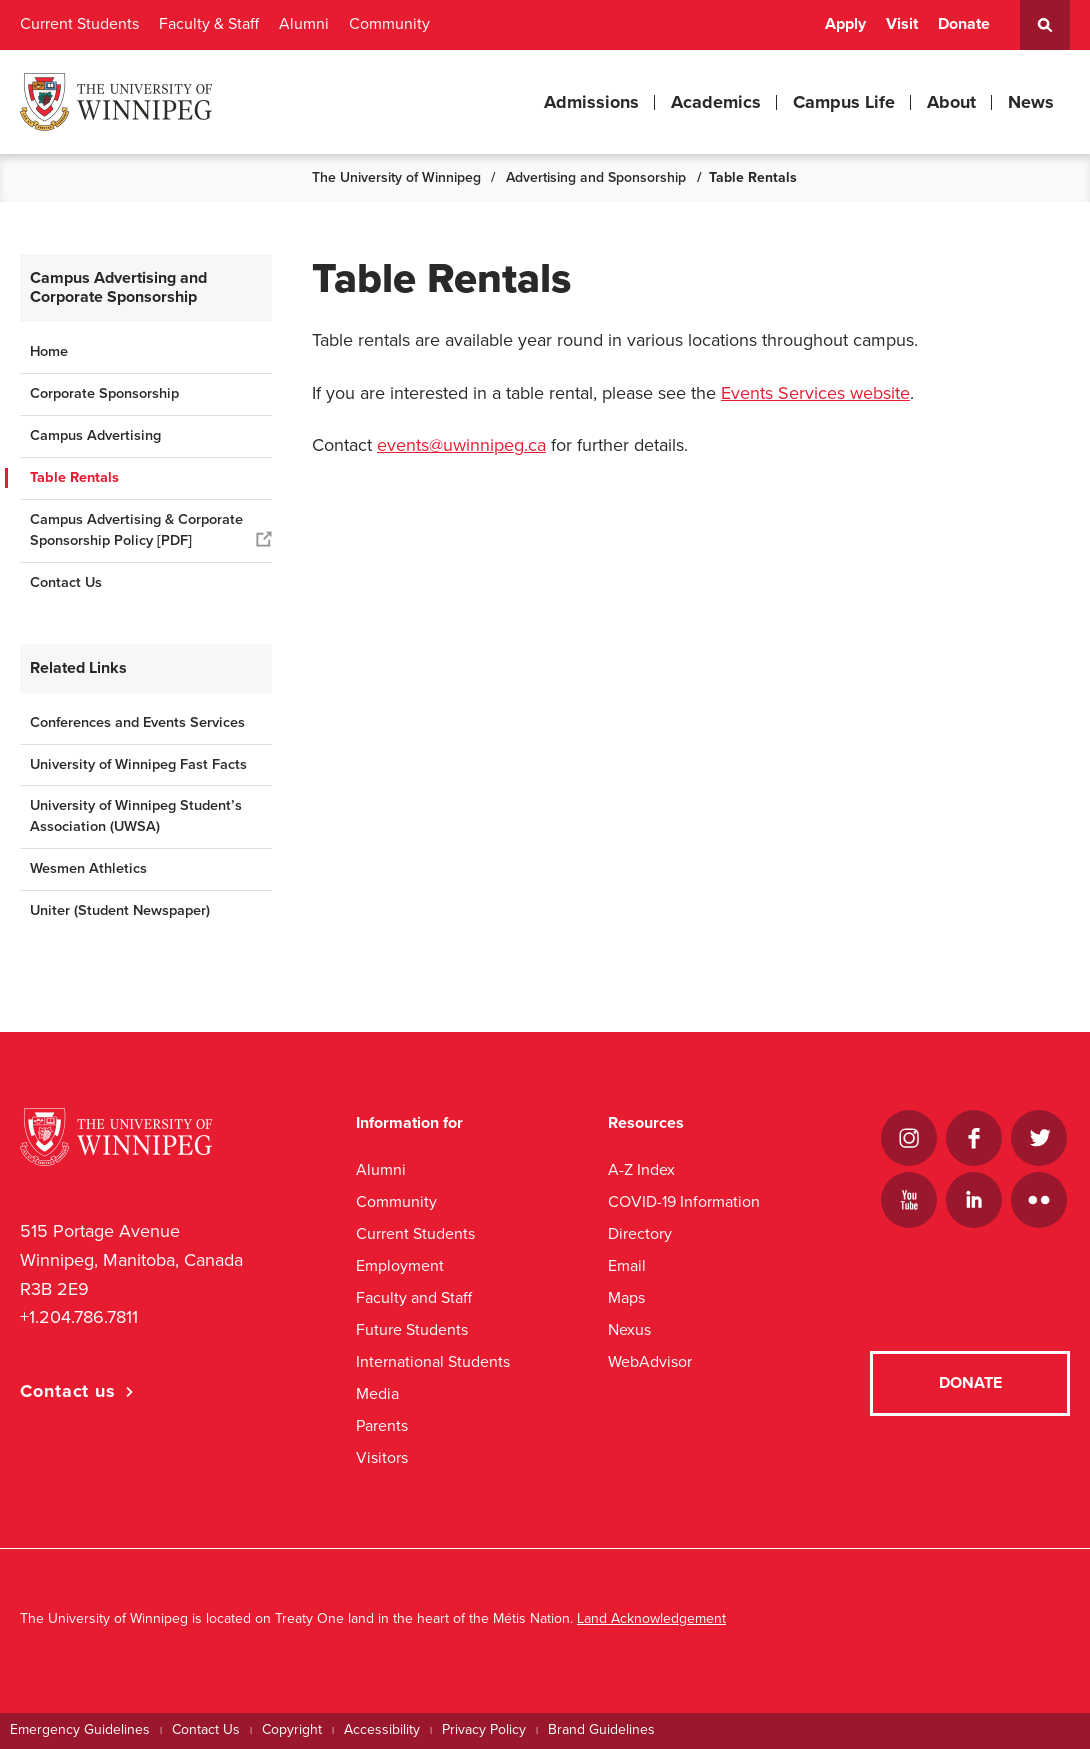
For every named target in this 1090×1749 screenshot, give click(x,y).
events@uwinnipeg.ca (461, 445)
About (951, 102)
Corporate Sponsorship (104, 393)
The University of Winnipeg (396, 177)
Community (389, 24)
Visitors (382, 1457)
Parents (382, 1425)
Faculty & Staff (209, 24)
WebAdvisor (650, 1361)
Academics (716, 102)
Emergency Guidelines (80, 1729)
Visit (902, 24)
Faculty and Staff (414, 1297)
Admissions (591, 102)
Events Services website (815, 393)
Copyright (292, 1729)
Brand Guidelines (601, 1729)
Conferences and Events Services (137, 722)
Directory (640, 1233)
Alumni (304, 24)
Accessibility (382, 1729)
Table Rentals (74, 477)
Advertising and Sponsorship (596, 177)
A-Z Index (641, 1169)
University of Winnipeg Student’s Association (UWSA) (136, 816)
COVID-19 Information (684, 1201)
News (1031, 102)
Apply (845, 24)
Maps (626, 1297)
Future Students (412, 1329)
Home (49, 351)
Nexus (629, 1329)
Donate (964, 24)
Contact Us (66, 582)
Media (377, 1393)
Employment (400, 1265)
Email (627, 1265)
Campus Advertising (95, 435)
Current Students (79, 24)
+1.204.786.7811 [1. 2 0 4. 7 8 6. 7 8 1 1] (79, 1317)
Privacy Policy (484, 1729)
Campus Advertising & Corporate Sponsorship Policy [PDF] (136, 530)
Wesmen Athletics (88, 868)
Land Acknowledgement (651, 1618)
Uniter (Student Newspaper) (120, 910)
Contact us (68, 1391)
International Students (433, 1361)
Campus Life (844, 102)
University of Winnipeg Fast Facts (138, 764)
